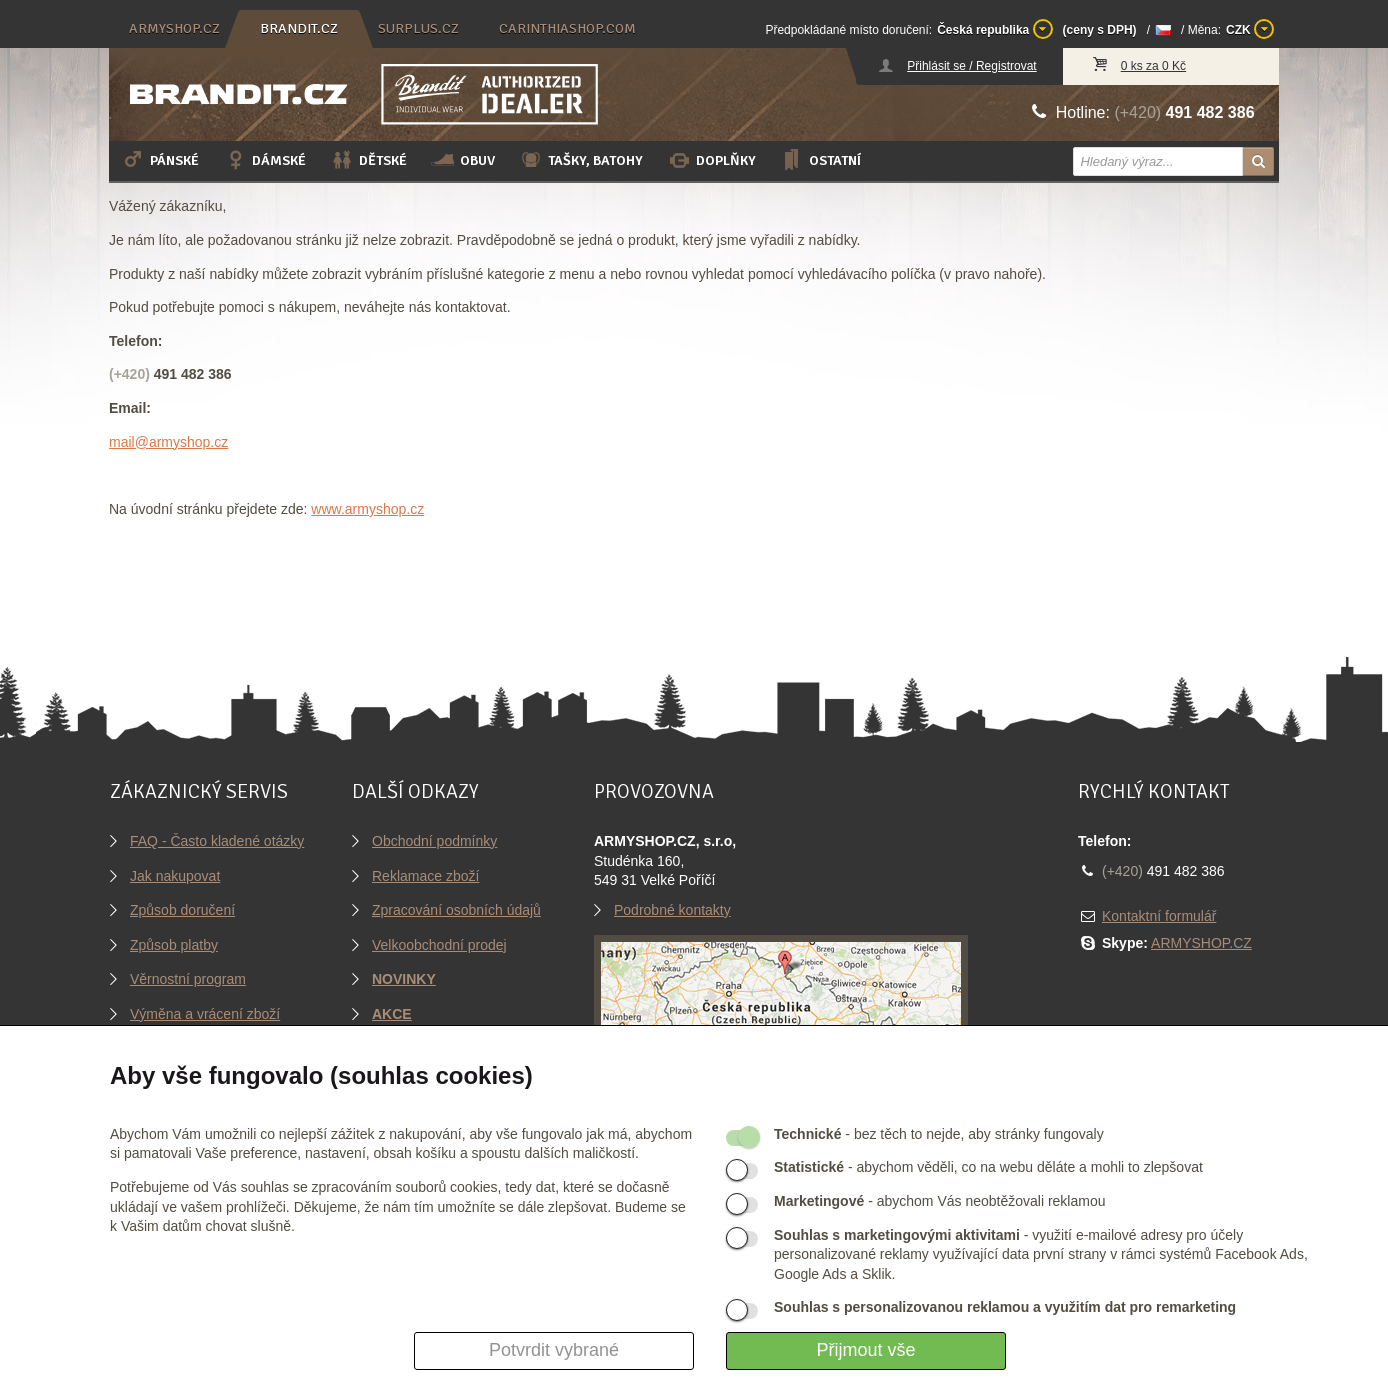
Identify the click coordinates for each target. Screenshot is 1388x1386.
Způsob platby (174, 945)
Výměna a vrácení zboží (205, 1014)
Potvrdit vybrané (554, 1350)
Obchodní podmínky (434, 841)
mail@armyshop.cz (168, 442)
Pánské (160, 160)
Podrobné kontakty (672, 910)
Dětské (368, 160)
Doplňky (711, 160)
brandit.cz (299, 28)
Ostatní (820, 160)
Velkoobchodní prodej (439, 945)
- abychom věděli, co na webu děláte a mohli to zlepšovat (988, 1167)
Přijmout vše (865, 1350)
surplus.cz (418, 28)
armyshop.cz (174, 28)
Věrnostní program (188, 979)
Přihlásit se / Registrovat (971, 66)
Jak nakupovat (175, 876)
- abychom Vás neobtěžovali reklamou (939, 1201)
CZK (1250, 29)
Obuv (463, 160)
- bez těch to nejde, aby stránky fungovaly (939, 1134)
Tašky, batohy (581, 160)
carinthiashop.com (567, 28)
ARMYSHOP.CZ (1201, 943)
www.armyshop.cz (367, 509)
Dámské (264, 160)
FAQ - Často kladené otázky (217, 841)
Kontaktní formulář (1159, 916)
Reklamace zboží (425, 876)
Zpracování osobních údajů (456, 910)
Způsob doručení (182, 910)
